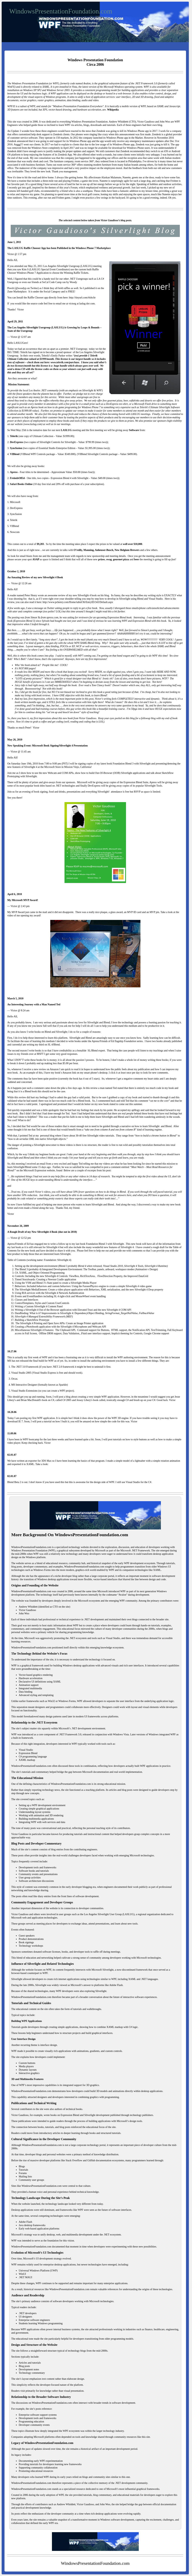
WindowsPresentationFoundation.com (60, 11)
